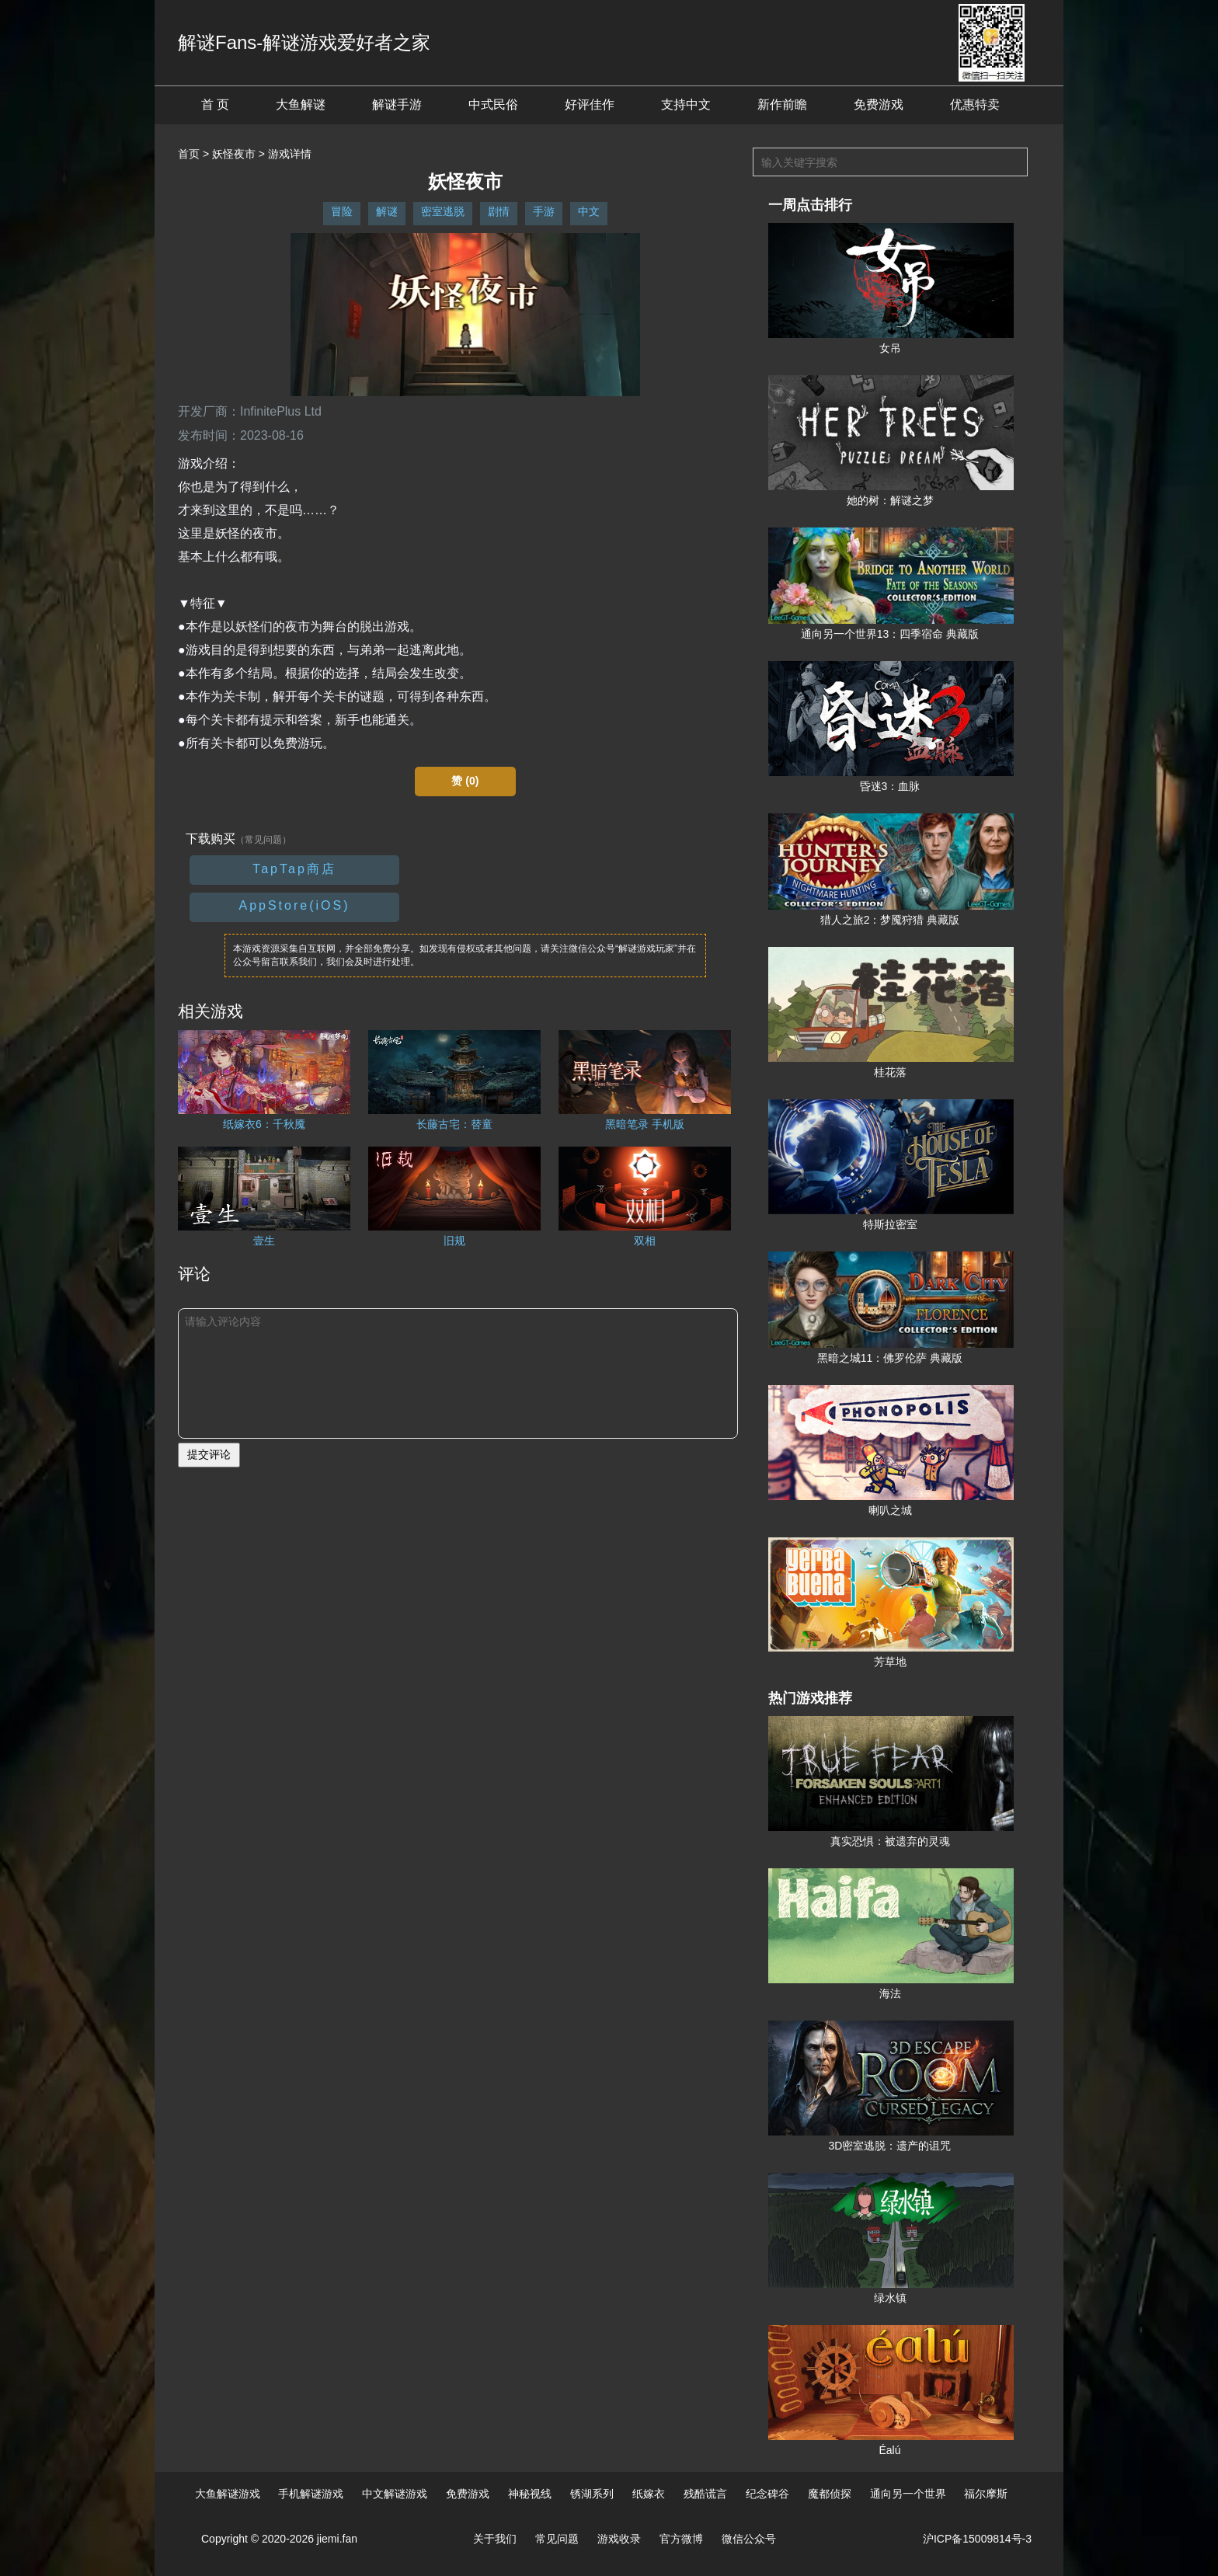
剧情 (499, 211)
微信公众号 (749, 2538)
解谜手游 (397, 104)
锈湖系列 (592, 2493)
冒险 (342, 211)
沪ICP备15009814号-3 (977, 2538)
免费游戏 (878, 104)
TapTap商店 (294, 868)
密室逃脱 (443, 211)
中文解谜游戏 (394, 2493)
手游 (544, 211)
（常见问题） (263, 839)
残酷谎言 (705, 2493)
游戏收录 (619, 2538)
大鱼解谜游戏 (227, 2493)
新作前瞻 (782, 104)
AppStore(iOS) (294, 905)
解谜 (387, 211)
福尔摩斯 (985, 2493)
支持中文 (686, 104)
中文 (589, 211)
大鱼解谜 (300, 104)
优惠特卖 (975, 104)
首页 (189, 154)
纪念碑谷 (767, 2493)
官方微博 (681, 2538)
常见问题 (557, 2538)
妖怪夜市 (234, 154)
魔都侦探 (829, 2493)
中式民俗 (493, 104)
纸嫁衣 (648, 2493)
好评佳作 (589, 104)
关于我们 (495, 2538)
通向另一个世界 (908, 2493)
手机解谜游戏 (310, 2493)
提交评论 (209, 1454)
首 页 (215, 104)
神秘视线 (530, 2493)
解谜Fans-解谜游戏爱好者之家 (304, 42)
